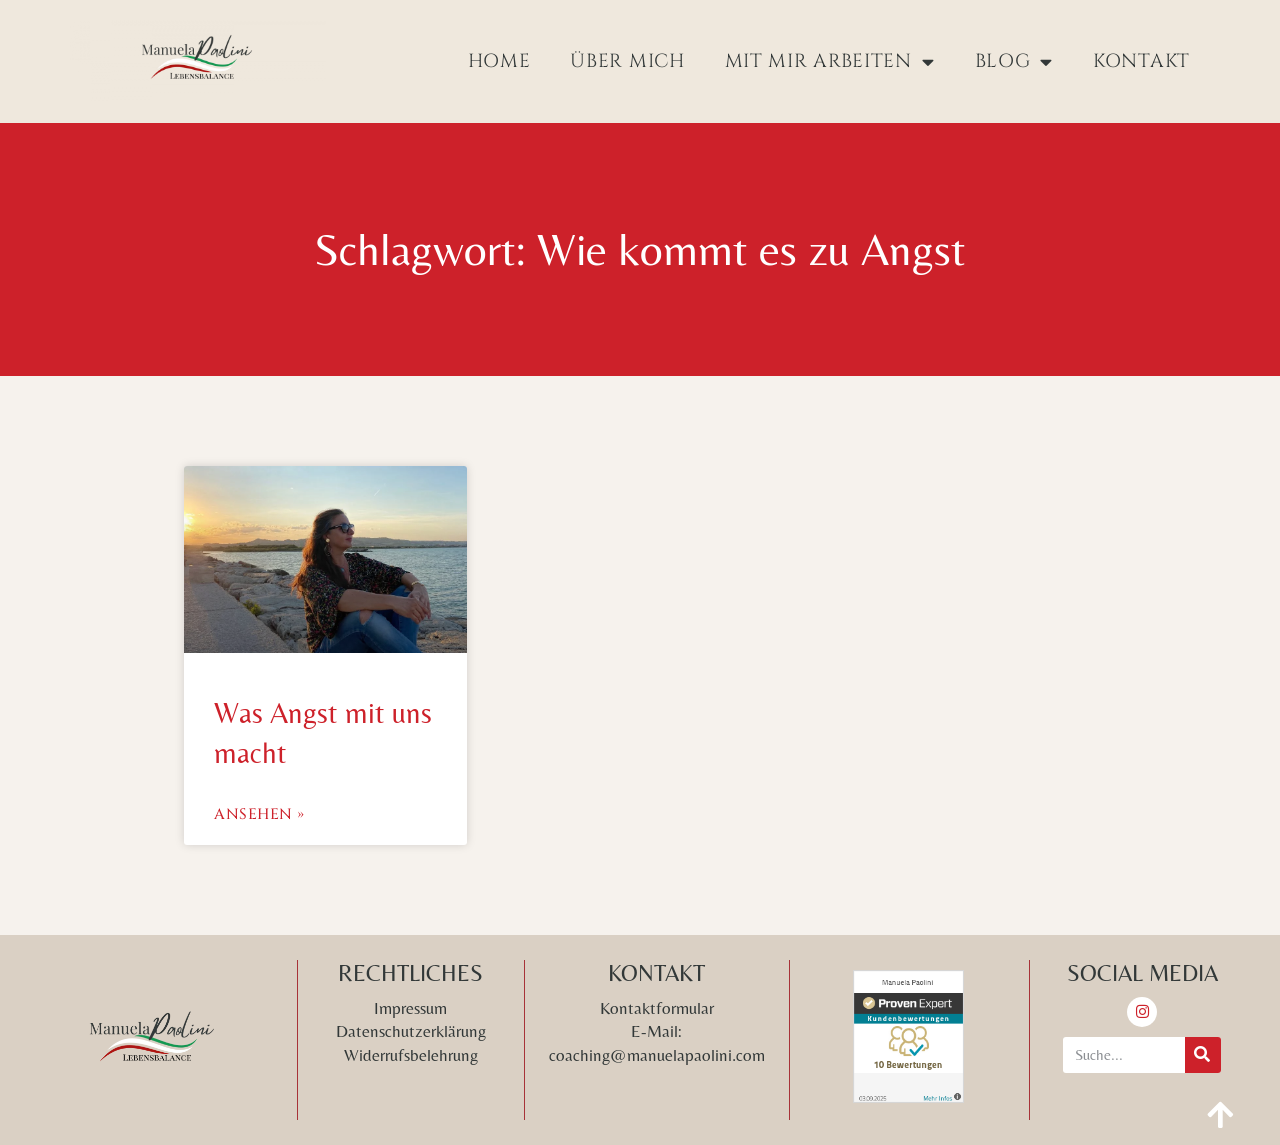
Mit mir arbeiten (830, 61)
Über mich (627, 61)
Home (499, 61)
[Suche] (1203, 1055)
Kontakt (1141, 61)
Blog (1014, 61)
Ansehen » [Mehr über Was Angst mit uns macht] (259, 814)
